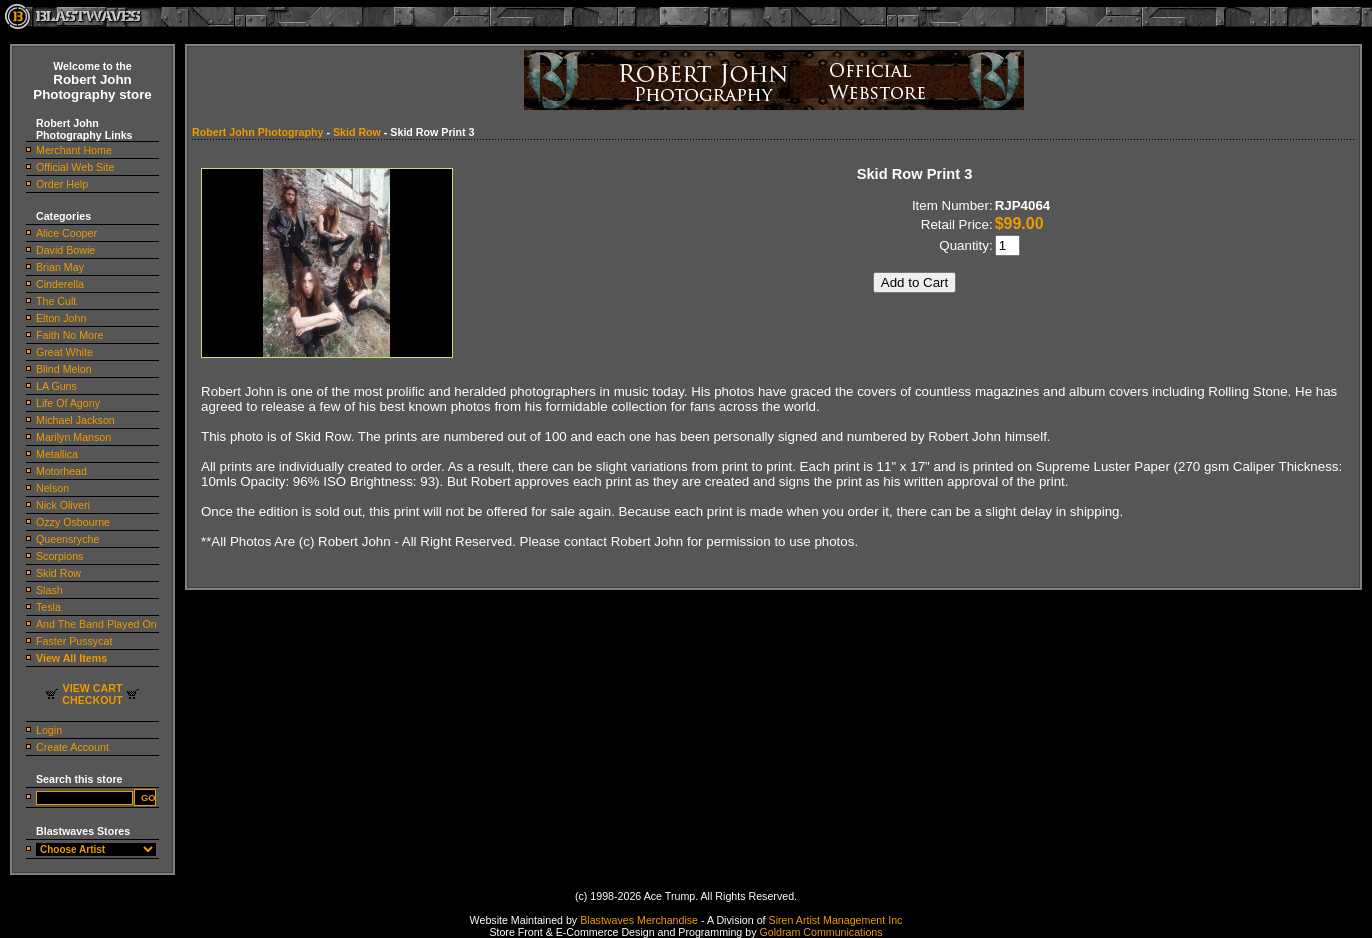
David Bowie (65, 250)
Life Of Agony (68, 403)
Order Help (62, 184)
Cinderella (60, 284)
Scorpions (59, 556)
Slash (49, 590)
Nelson (52, 488)
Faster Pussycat (74, 641)
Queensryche (67, 539)
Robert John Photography (257, 132)
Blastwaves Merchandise (639, 920)
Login (49, 730)
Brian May (60, 267)
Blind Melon (64, 369)
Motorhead (61, 471)
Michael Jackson (75, 420)
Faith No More (70, 335)
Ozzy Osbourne (73, 522)
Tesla (48, 607)
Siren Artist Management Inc (836, 920)
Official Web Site (75, 167)
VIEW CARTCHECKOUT (92, 694)
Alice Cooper (66, 233)
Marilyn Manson (73, 437)
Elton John (61, 318)
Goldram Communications (820, 932)
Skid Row (58, 573)
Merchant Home (74, 150)
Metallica (57, 454)
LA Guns (56, 386)
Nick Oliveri (63, 505)
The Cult (56, 301)
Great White (64, 352)
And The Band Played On (96, 624)
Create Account (72, 747)
